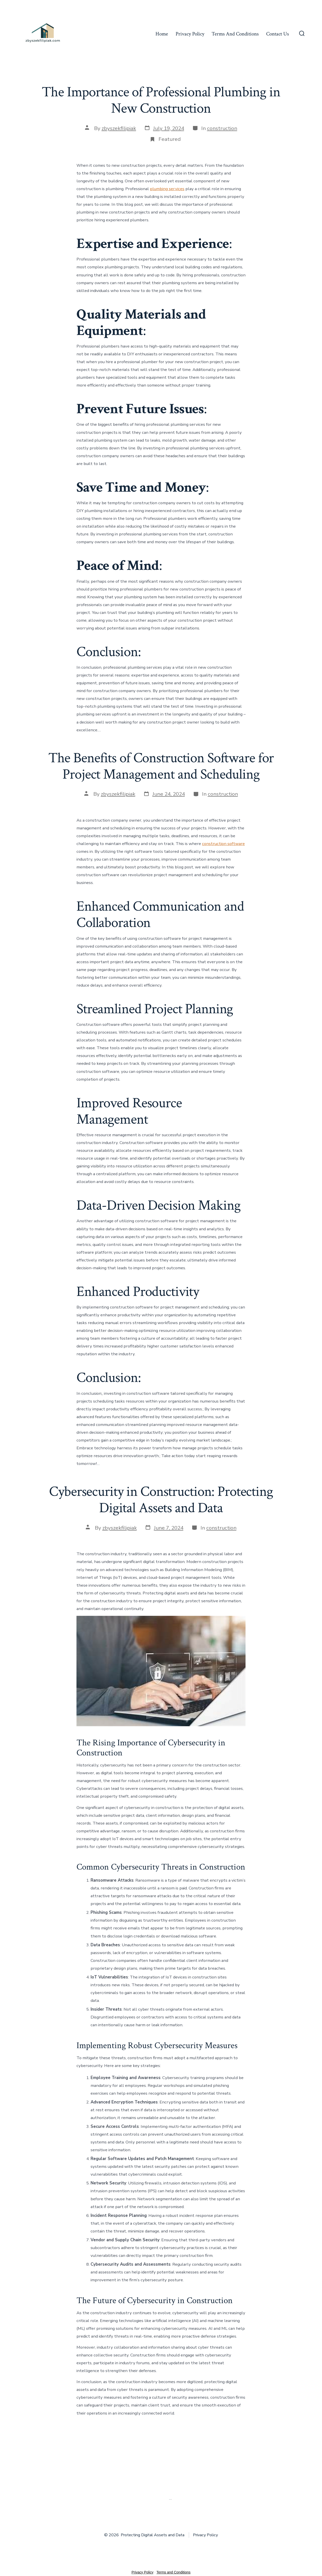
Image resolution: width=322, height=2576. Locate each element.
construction (222, 128)
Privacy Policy (190, 33)
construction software (223, 844)
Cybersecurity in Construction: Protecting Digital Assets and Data (161, 1499)
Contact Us (277, 33)
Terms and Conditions (173, 2572)
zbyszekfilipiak (119, 128)
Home (161, 33)
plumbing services (167, 189)
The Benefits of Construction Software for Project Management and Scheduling (161, 766)
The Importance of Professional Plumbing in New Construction (161, 100)
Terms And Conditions (235, 33)
